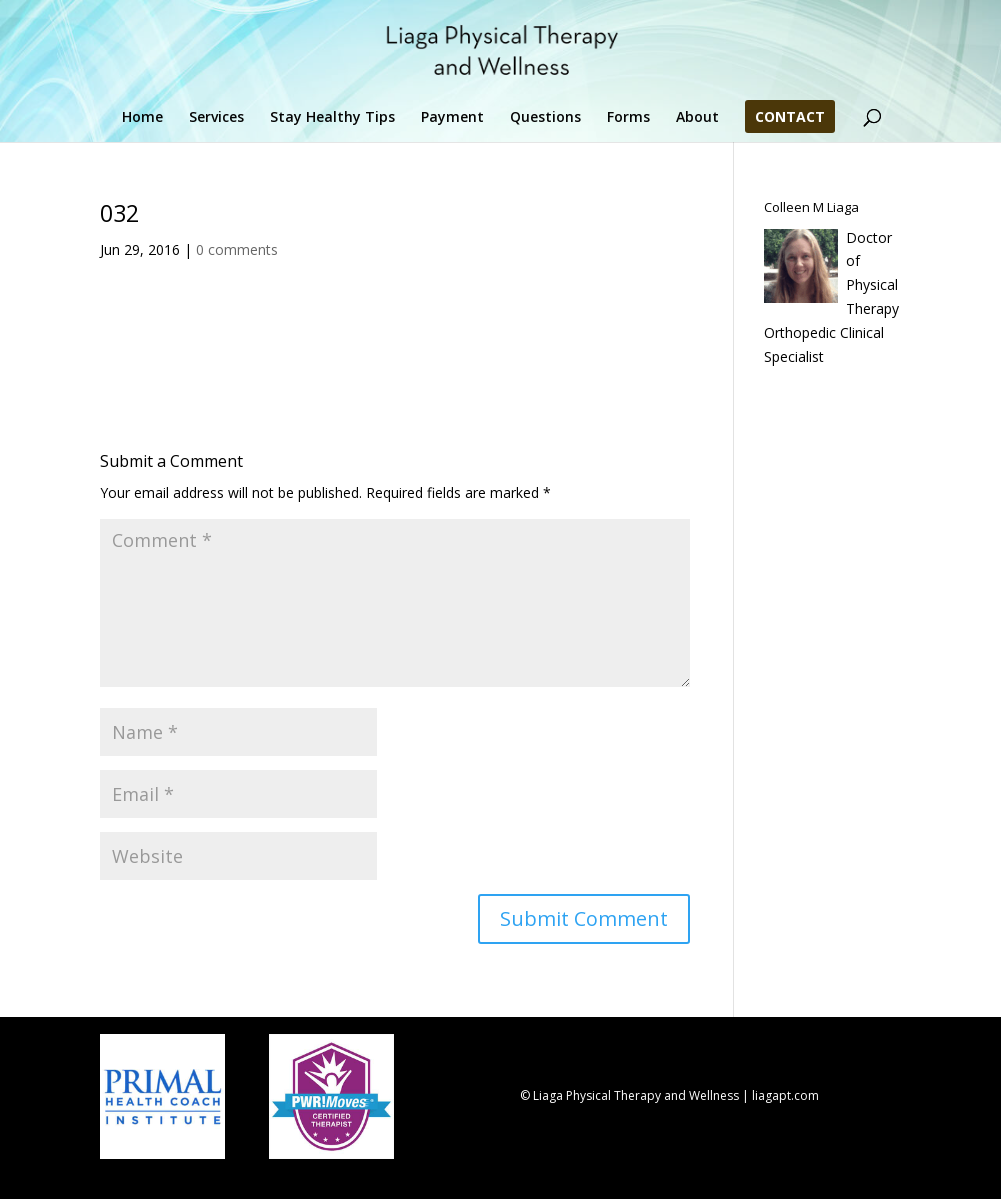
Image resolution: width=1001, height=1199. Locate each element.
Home (142, 118)
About (697, 118)
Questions (545, 118)
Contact (790, 118)
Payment (452, 118)
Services (216, 118)
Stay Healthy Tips (332, 118)
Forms (628, 118)
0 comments (237, 249)
